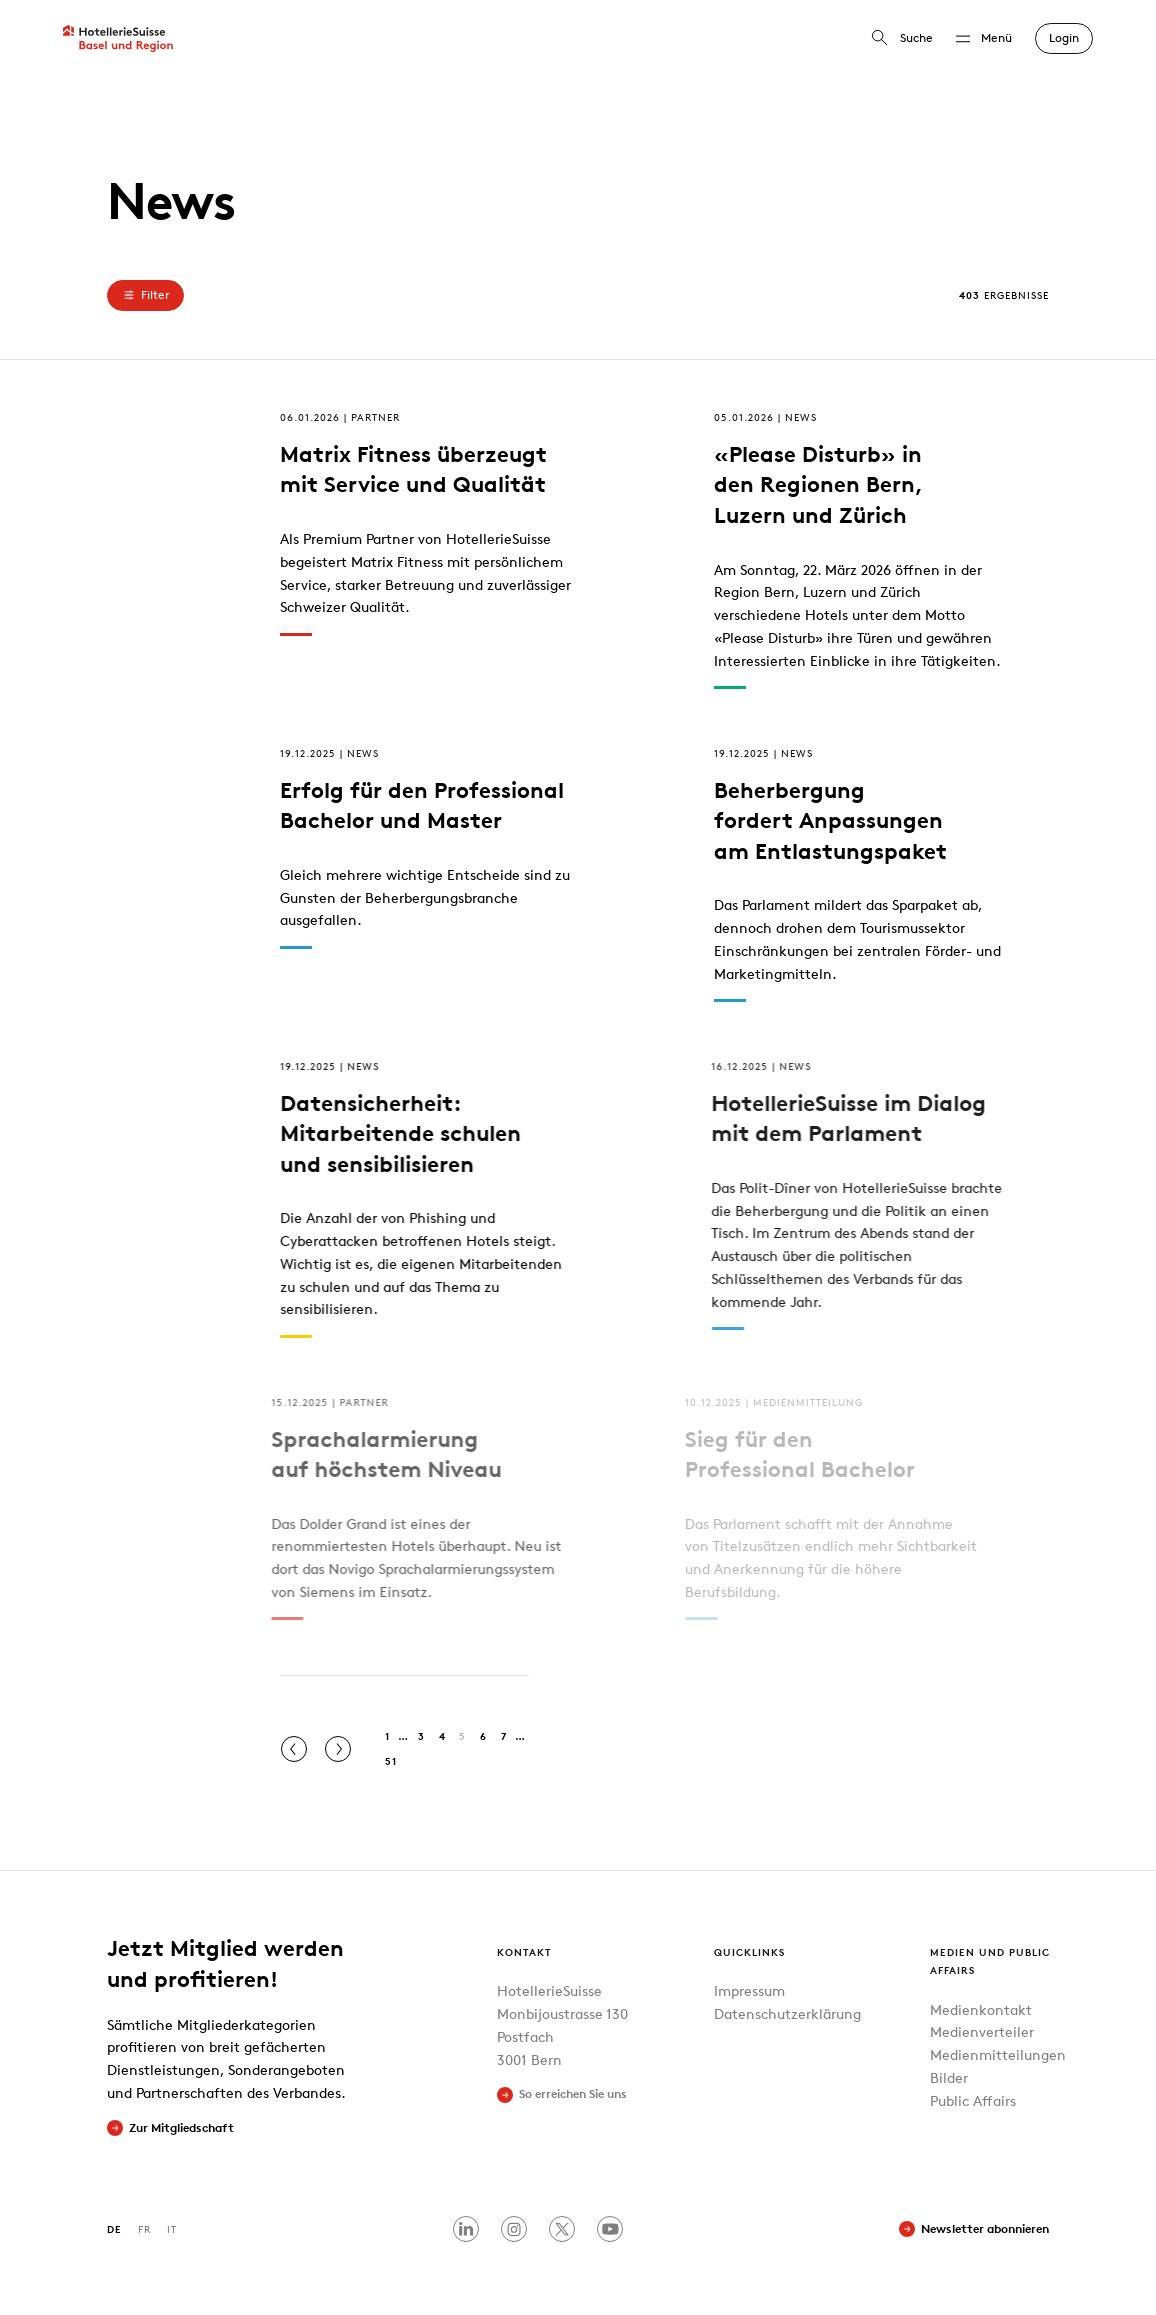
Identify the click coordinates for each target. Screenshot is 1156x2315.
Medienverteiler (982, 2031)
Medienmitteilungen (998, 2054)
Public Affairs (973, 2100)
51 (391, 1760)
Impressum (749, 1990)
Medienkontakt (981, 2009)
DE (114, 2228)
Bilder (949, 2077)
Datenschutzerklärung (787, 2013)
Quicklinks (749, 1951)
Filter (145, 295)
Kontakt (524, 1951)
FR (144, 2228)
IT (172, 2228)
